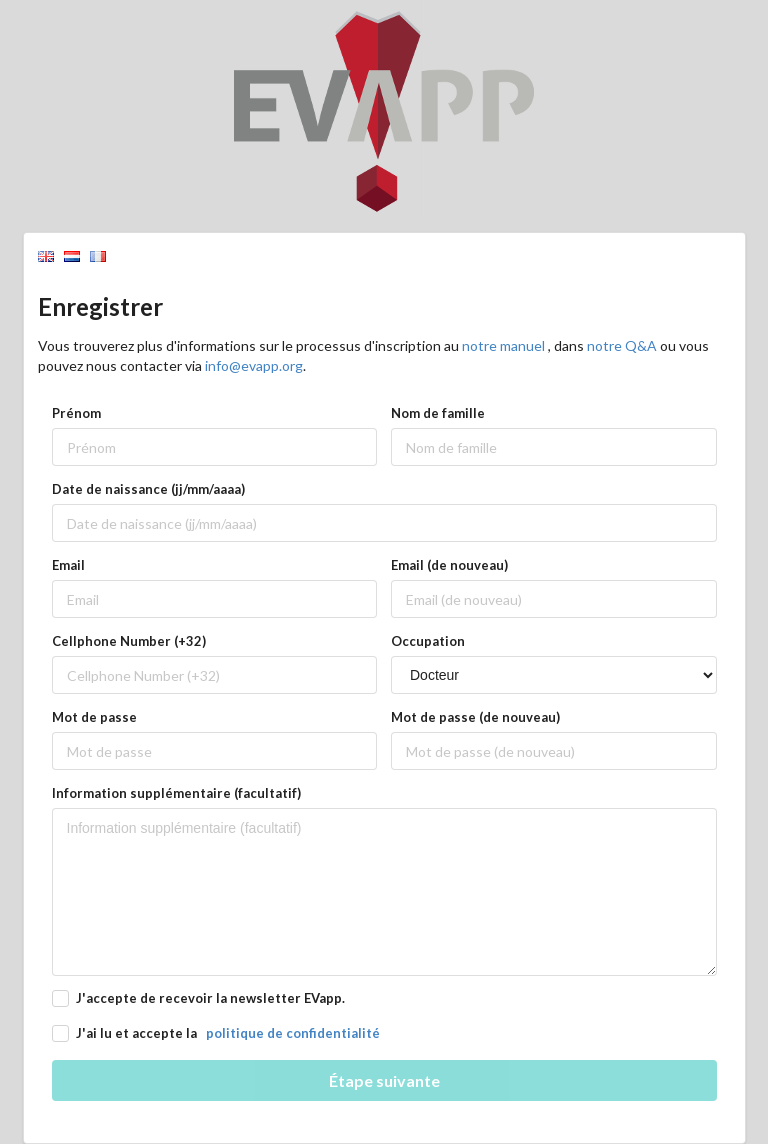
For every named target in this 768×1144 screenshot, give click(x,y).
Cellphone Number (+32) (129, 641)
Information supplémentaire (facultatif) (176, 793)
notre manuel (505, 345)
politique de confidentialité (293, 1033)
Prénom (76, 413)
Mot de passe (94, 717)
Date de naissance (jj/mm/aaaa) (148, 489)
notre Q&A (623, 345)
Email (68, 565)
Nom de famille (438, 413)
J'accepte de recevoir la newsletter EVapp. (210, 998)
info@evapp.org (254, 365)
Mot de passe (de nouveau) (475, 717)
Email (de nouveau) (449, 565)
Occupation (428, 641)
